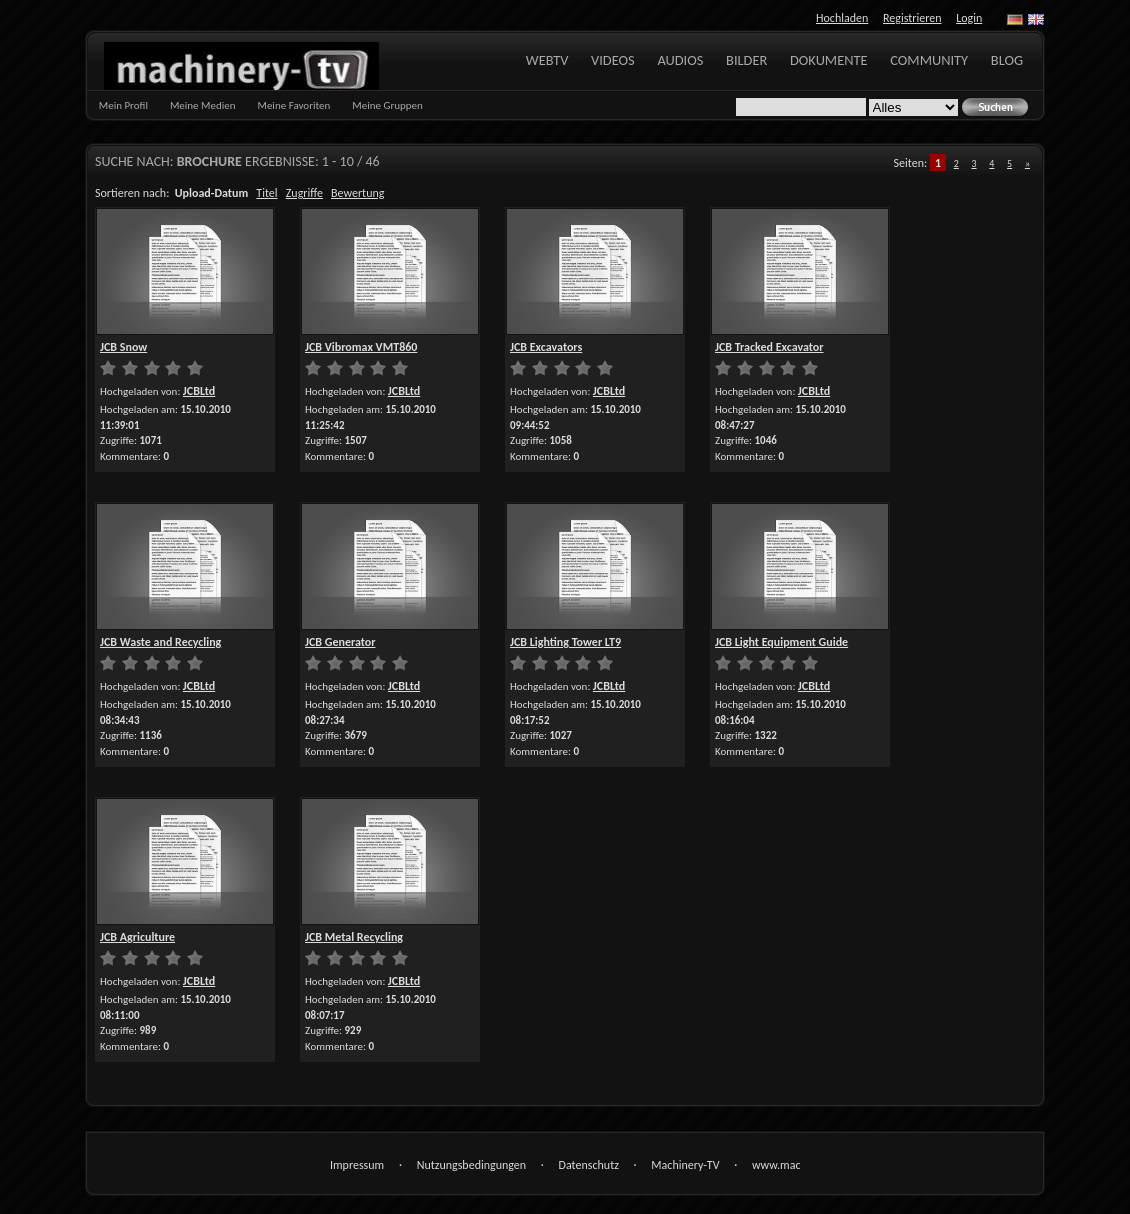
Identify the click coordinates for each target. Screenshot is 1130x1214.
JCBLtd (199, 391)
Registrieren (912, 18)
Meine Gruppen (387, 105)
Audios (680, 60)
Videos (613, 60)
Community (929, 60)
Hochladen (842, 18)
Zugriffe (304, 193)
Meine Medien (203, 105)
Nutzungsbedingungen (471, 1165)
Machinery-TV (685, 1165)
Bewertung (357, 193)
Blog (1007, 60)
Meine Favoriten (293, 105)
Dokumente (829, 60)
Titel (266, 193)
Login (969, 18)
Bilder (746, 60)
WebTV (547, 60)
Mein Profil (123, 105)
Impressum (357, 1165)
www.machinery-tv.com (776, 1166)
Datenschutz (589, 1165)
